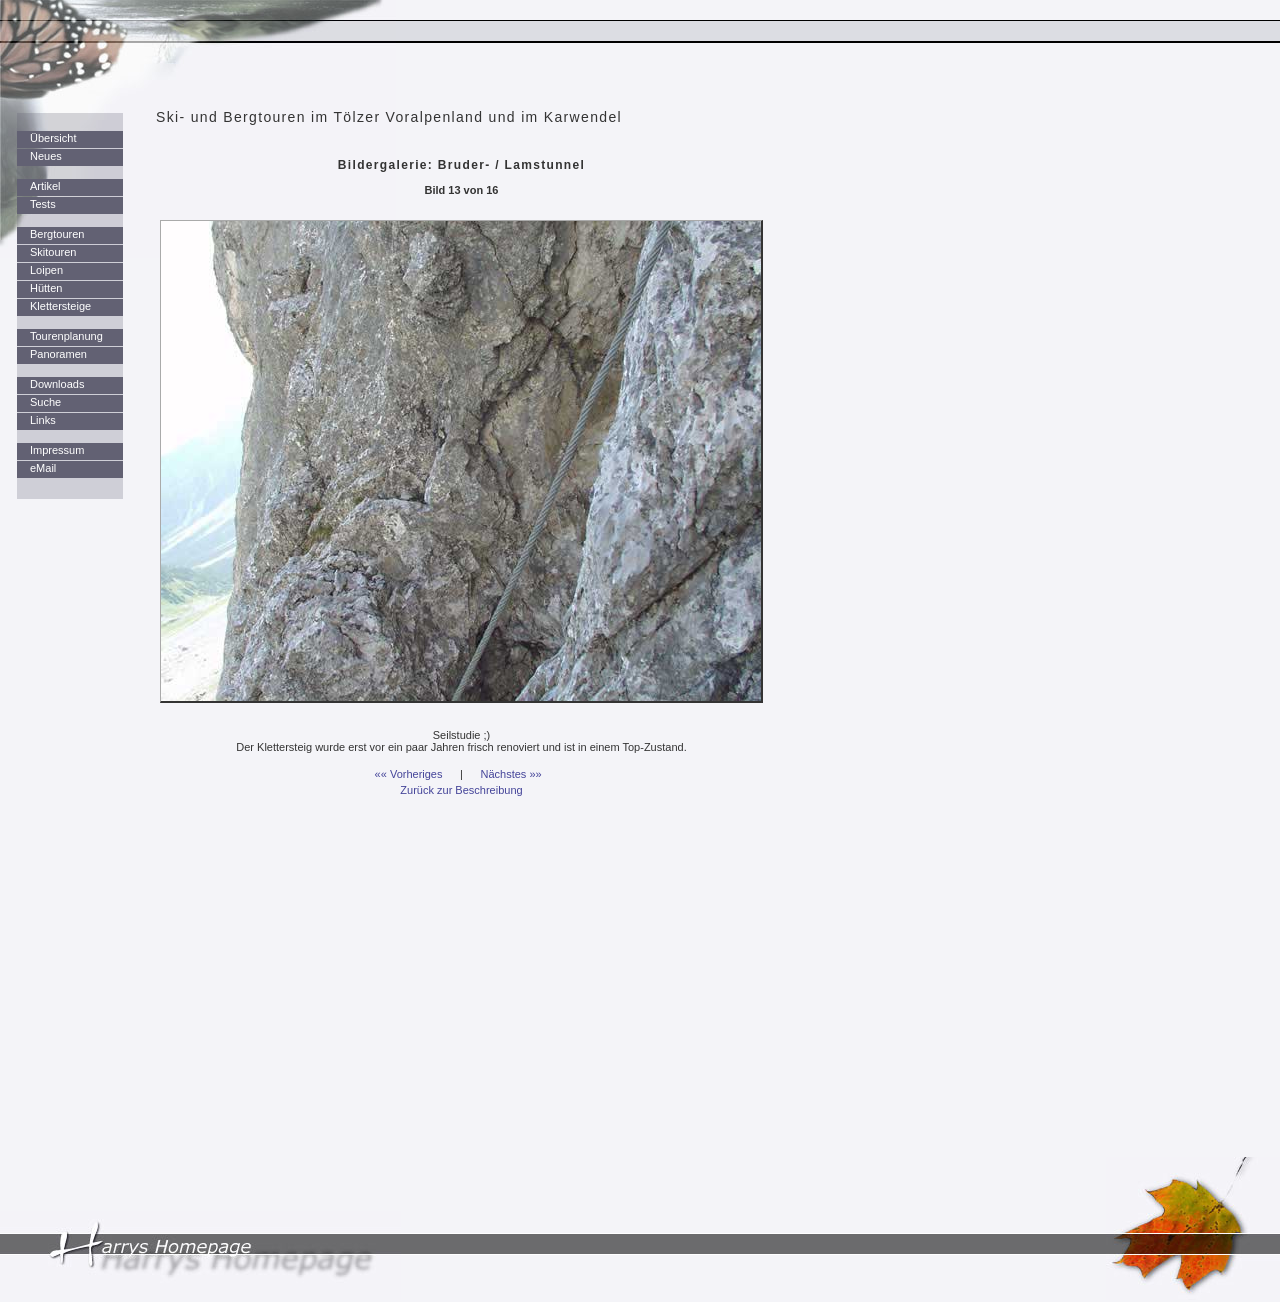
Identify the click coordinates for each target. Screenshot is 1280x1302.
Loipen (46, 270)
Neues (46, 156)
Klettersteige (60, 306)
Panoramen (58, 354)
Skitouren (53, 252)
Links (43, 420)
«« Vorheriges (409, 774)
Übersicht (53, 138)
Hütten (46, 288)
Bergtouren (57, 234)
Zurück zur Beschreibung (461, 790)
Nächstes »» (511, 774)
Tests (43, 204)
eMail (43, 468)
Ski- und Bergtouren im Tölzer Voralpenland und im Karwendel (389, 117)
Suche (45, 402)
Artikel (45, 186)
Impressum (57, 450)
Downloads (57, 384)
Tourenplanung (66, 336)
